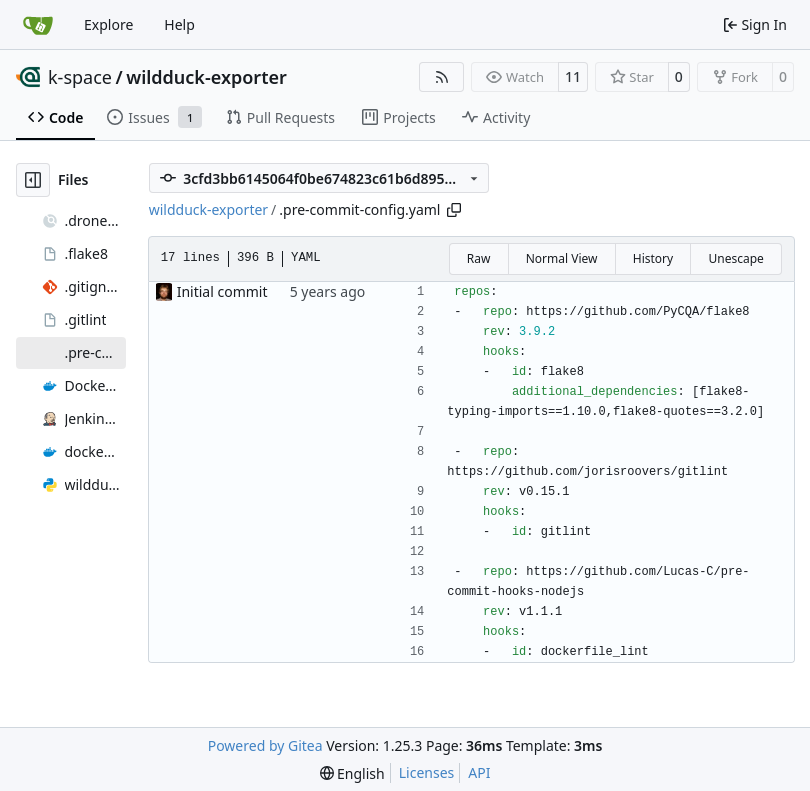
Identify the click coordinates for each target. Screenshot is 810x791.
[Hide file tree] (33, 180)
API (479, 772)
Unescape (735, 258)
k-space (80, 77)
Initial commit (222, 291)
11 (573, 76)
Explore (108, 24)
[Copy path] (454, 210)
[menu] (352, 773)
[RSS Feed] (442, 77)
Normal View (562, 258)
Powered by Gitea (265, 745)
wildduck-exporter (206, 77)
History (653, 258)
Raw (479, 258)
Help (179, 24)
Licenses (427, 772)
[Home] (38, 25)
